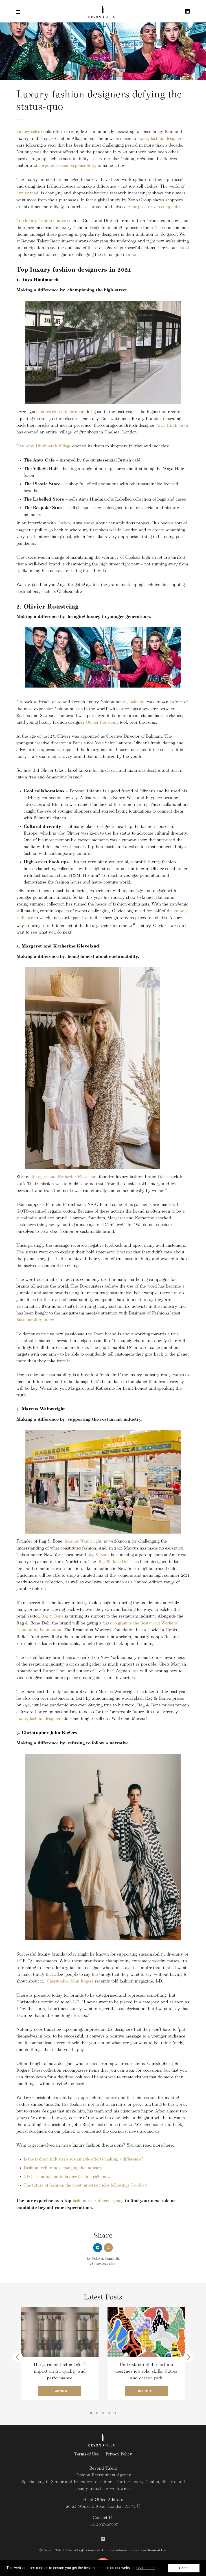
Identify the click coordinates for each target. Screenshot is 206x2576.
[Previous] (18, 2352)
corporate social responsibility (69, 165)
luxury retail (29, 193)
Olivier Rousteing (103, 721)
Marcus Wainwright (84, 1539)
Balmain (137, 700)
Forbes (64, 522)
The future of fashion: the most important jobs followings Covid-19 (90, 2181)
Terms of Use (85, 2450)
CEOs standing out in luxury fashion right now (70, 2172)
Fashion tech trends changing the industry (66, 2164)
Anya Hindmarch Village (50, 445)
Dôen (168, 1175)
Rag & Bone (99, 1552)
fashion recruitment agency (100, 2196)
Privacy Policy (119, 2450)
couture (110, 2094)
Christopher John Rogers (72, 1978)
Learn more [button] (145, 2568)
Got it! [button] (183, 2568)
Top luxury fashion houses (42, 220)
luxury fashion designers (161, 138)
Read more (60, 2386)
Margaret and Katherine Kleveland (67, 1175)
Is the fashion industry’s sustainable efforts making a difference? (88, 2155)
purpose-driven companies (157, 206)
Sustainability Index (36, 1318)
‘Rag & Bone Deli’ (136, 1559)
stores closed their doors (65, 411)
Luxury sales (29, 132)
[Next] (188, 2352)
